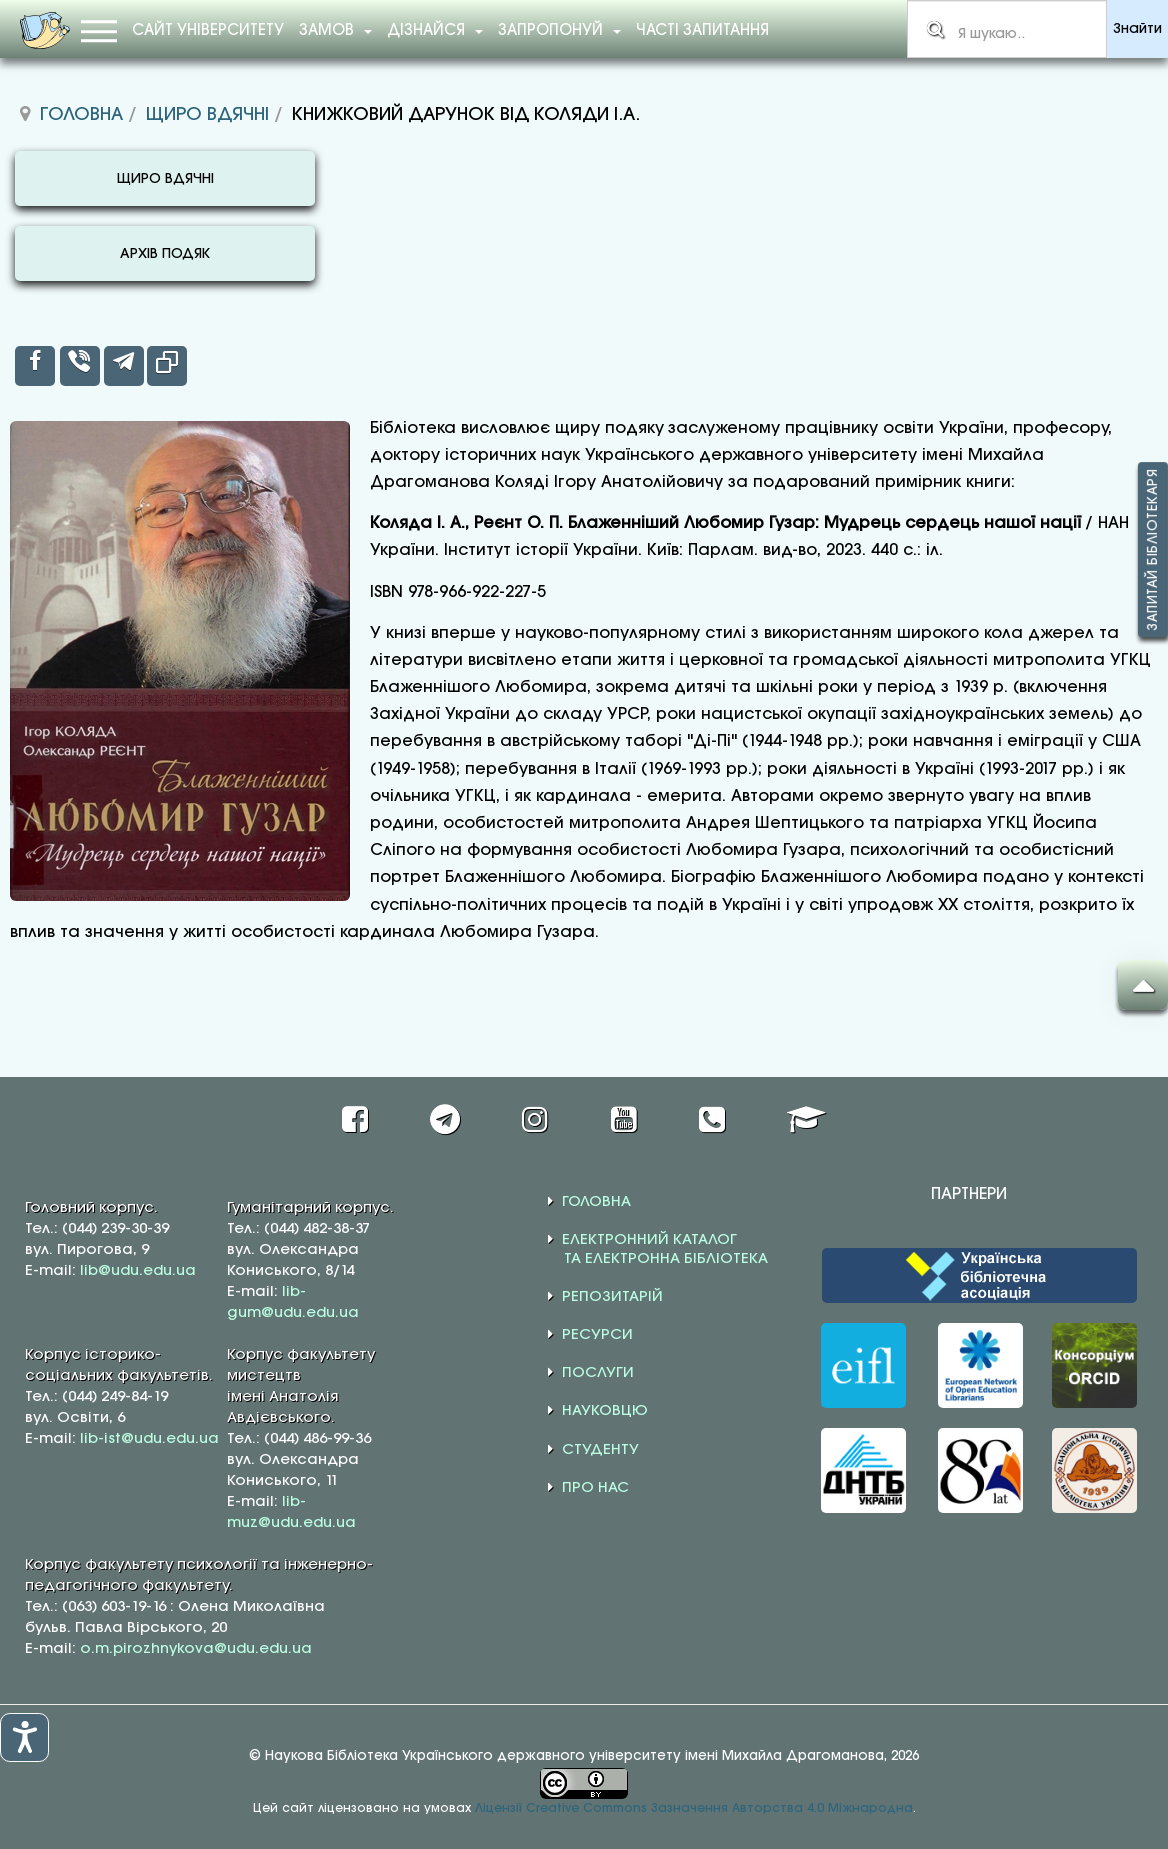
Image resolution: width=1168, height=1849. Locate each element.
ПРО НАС (595, 1488)
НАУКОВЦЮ (605, 1411)
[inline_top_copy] (167, 366)
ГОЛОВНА (596, 1202)
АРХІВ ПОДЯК (165, 254)
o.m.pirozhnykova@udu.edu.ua (196, 1649)
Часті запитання (702, 31)
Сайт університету (208, 31)
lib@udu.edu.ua (138, 1271)
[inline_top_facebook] (35, 366)
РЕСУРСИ (597, 1335)
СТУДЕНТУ (600, 1450)
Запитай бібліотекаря (1153, 549)
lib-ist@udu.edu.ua (149, 1439)
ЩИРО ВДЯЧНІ (165, 179)
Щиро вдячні (207, 115)
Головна (81, 115)
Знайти (1137, 29)
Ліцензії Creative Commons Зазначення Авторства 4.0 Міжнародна (694, 1808)
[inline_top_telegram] (124, 366)
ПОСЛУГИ (598, 1373)
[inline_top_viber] (80, 366)
